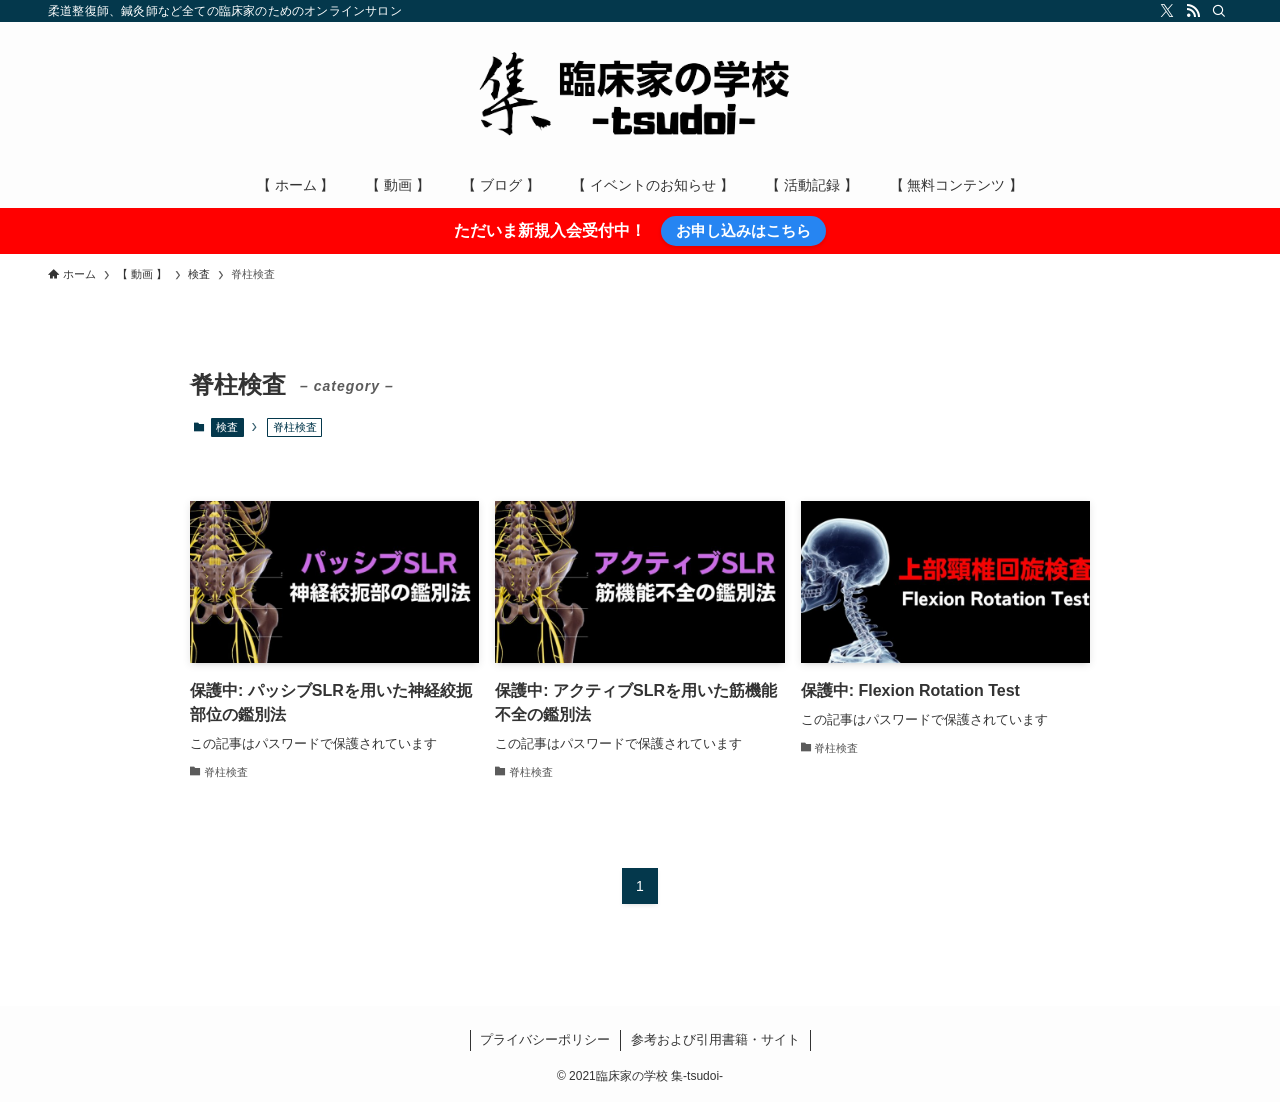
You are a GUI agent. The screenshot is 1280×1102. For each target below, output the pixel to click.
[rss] (1193, 11)
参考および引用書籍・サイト (715, 1039)
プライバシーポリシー (545, 1039)
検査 (227, 427)
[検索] (1219, 11)
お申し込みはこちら (743, 230)
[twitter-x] (1167, 11)
